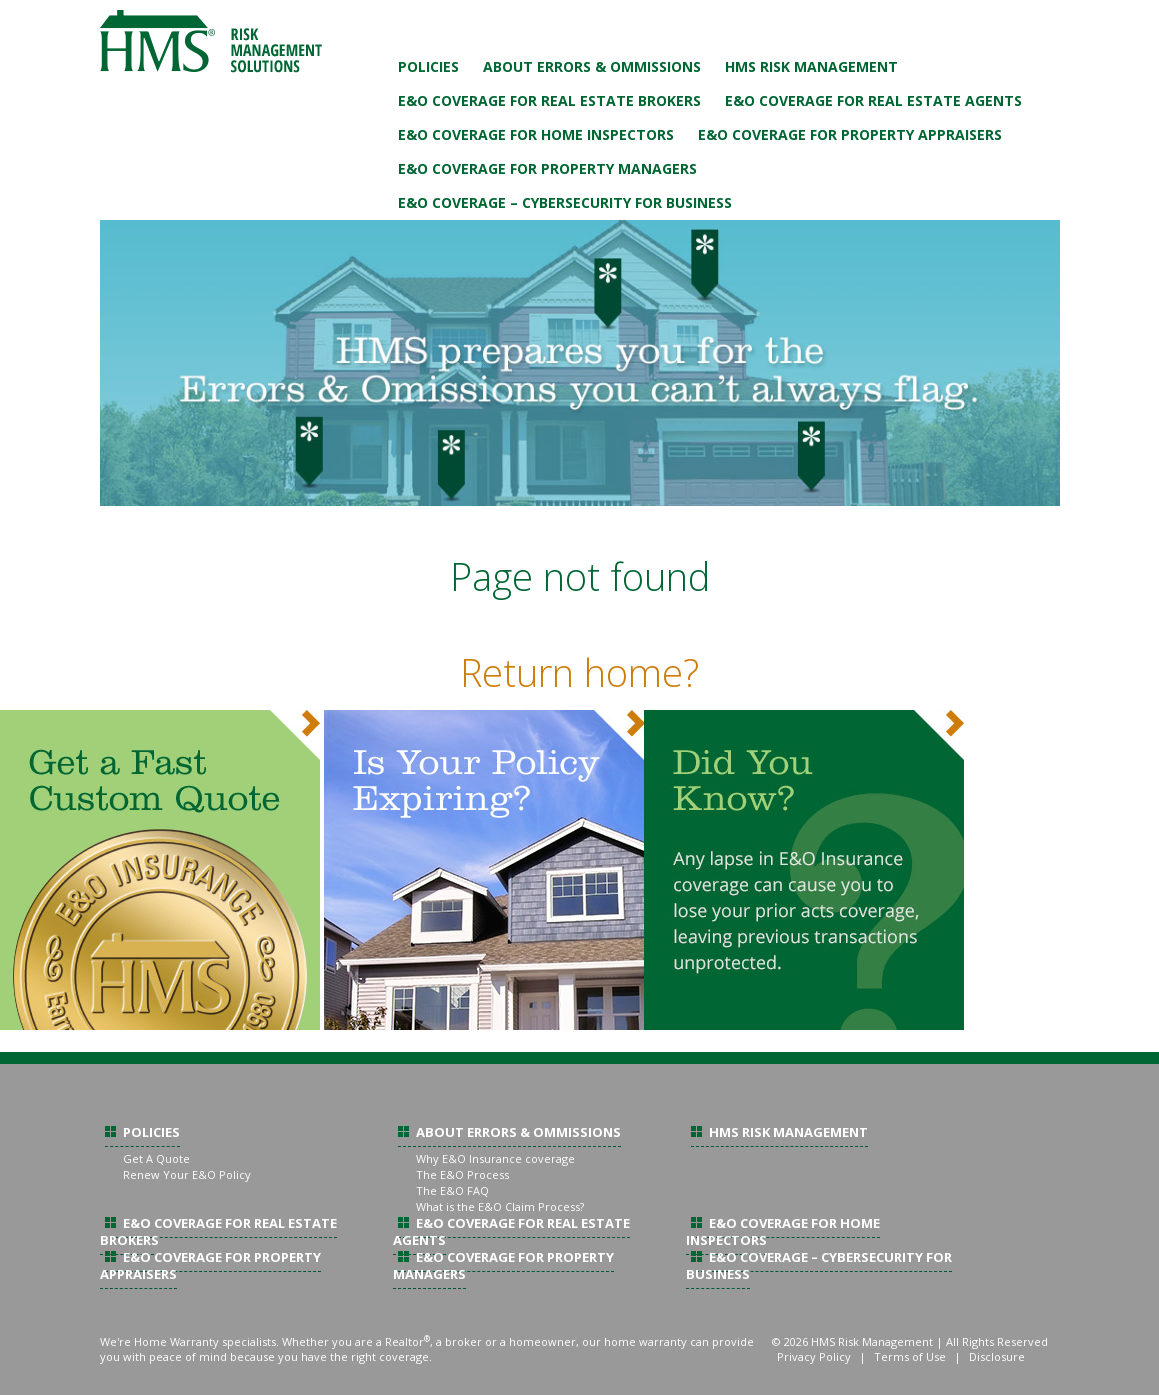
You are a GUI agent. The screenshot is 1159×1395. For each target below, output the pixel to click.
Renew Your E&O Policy (187, 1174)
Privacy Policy (814, 1356)
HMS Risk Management (811, 66)
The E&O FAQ (452, 1190)
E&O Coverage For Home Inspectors (536, 134)
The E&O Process (462, 1174)
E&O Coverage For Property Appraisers (850, 134)
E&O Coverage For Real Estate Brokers (549, 100)
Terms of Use (910, 1356)
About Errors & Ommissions (592, 66)
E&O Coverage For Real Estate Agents (873, 100)
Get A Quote (156, 1158)
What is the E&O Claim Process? (500, 1206)
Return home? (579, 672)
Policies (428, 66)
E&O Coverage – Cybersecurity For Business (565, 202)
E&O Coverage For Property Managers (547, 168)
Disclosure (997, 1356)
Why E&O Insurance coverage (495, 1158)
